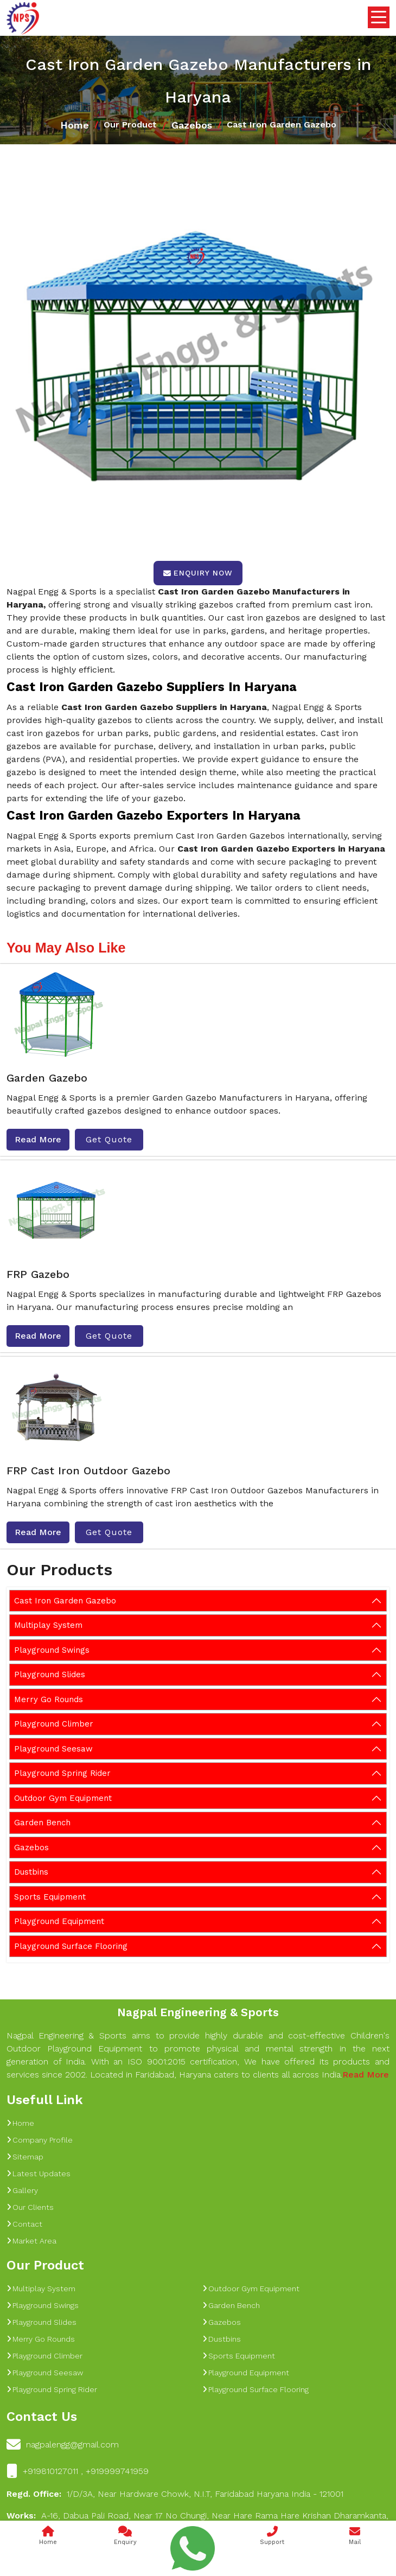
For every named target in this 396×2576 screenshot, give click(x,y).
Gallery (22, 2190)
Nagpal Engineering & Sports (198, 2012)
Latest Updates (39, 2173)
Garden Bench (42, 1822)
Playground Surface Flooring (70, 1946)
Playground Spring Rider (62, 1773)
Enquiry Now (198, 572)
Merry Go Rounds (48, 1699)
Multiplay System (48, 1625)
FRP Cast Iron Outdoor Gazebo (88, 1470)
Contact (24, 2224)
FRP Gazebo (38, 1274)
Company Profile (40, 2140)
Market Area (31, 2240)
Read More (38, 1139)
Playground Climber (53, 1724)
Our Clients (30, 2207)
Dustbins (31, 1872)
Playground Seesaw (53, 1749)
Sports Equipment (50, 1897)
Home (74, 125)
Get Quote (109, 1139)
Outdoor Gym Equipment (63, 1798)
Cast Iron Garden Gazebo (65, 1601)
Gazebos (191, 125)
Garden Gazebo (47, 1077)
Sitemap (25, 2156)
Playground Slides (49, 1674)
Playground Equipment (59, 1921)
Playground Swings (52, 1650)
